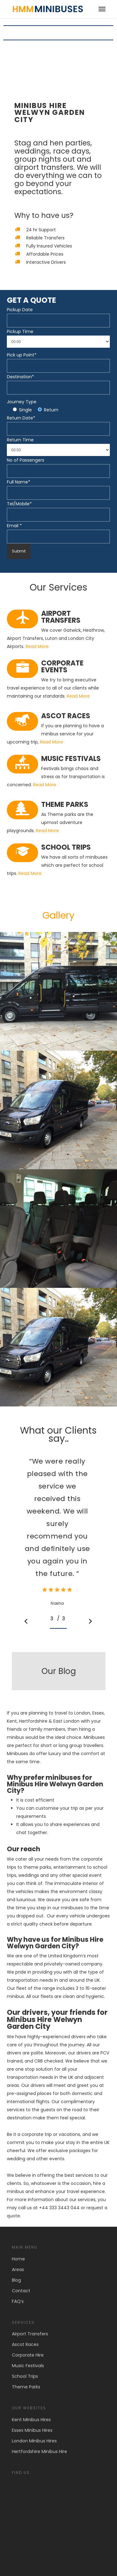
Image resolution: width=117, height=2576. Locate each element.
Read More (37, 646)
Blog (16, 2280)
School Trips (25, 2376)
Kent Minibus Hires (31, 2420)
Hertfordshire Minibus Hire (39, 2451)
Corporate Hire (28, 2355)
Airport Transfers (30, 2334)
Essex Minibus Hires (32, 2430)
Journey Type (22, 402)
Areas (18, 2269)
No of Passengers (25, 460)
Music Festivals (28, 2366)
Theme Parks (26, 2387)
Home (18, 2259)
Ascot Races (25, 2344)
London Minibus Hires (34, 2441)
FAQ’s (18, 2301)
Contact (21, 2291)
